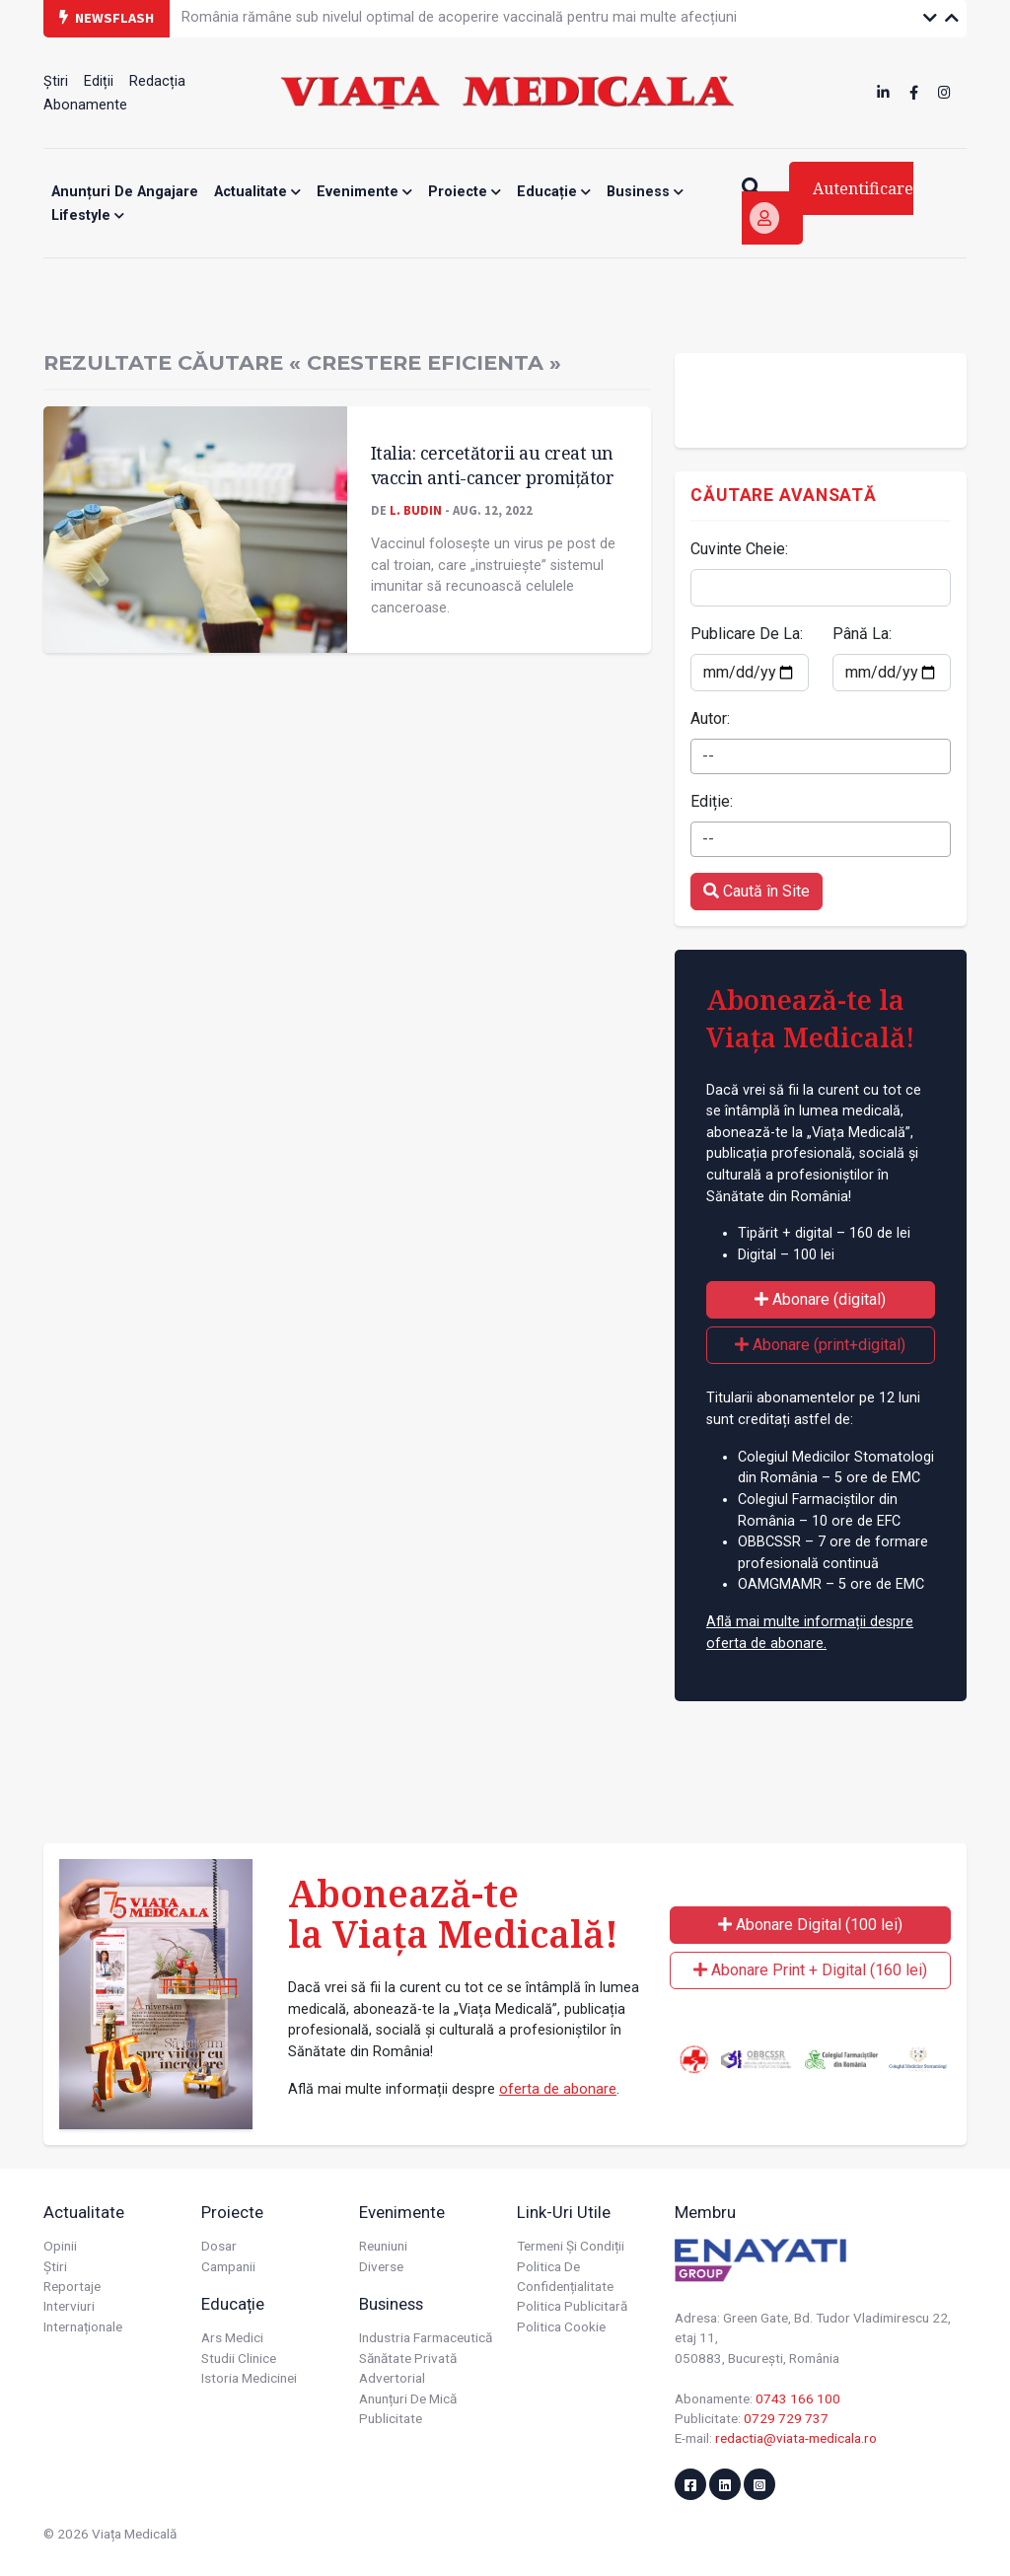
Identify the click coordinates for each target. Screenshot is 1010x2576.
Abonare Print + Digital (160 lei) (810, 1970)
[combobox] (820, 756)
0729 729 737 (786, 2418)
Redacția (157, 81)
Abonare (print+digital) (820, 1344)
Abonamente (85, 105)
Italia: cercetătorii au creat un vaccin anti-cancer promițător (492, 465)
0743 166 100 (798, 2398)
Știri (55, 81)
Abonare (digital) (820, 1299)
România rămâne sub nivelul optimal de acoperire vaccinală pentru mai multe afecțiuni (459, 17)
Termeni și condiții (570, 2246)
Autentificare (831, 206)
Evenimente (364, 191)
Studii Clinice (238, 2358)
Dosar (219, 2246)
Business (645, 191)
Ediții (98, 81)
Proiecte (464, 191)
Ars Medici (232, 2337)
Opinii (60, 2246)
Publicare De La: (746, 633)
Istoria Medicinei (249, 2378)
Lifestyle (87, 215)
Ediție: (711, 801)
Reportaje (72, 2286)
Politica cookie (561, 2326)
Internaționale (82, 2326)
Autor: (710, 718)
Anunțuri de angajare (124, 191)
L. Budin (416, 510)
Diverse (381, 2266)
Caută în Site (756, 891)
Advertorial (392, 2378)
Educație (554, 191)
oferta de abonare (557, 2089)
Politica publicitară (572, 2306)
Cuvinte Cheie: (739, 548)
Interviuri (69, 2306)
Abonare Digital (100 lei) (810, 1924)
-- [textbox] (708, 756)
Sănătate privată (408, 2358)
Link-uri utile (564, 2212)
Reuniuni (383, 2246)
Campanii (228, 2266)
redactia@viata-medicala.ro (796, 2438)
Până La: (862, 633)
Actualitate (257, 191)
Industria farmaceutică (425, 2337)
